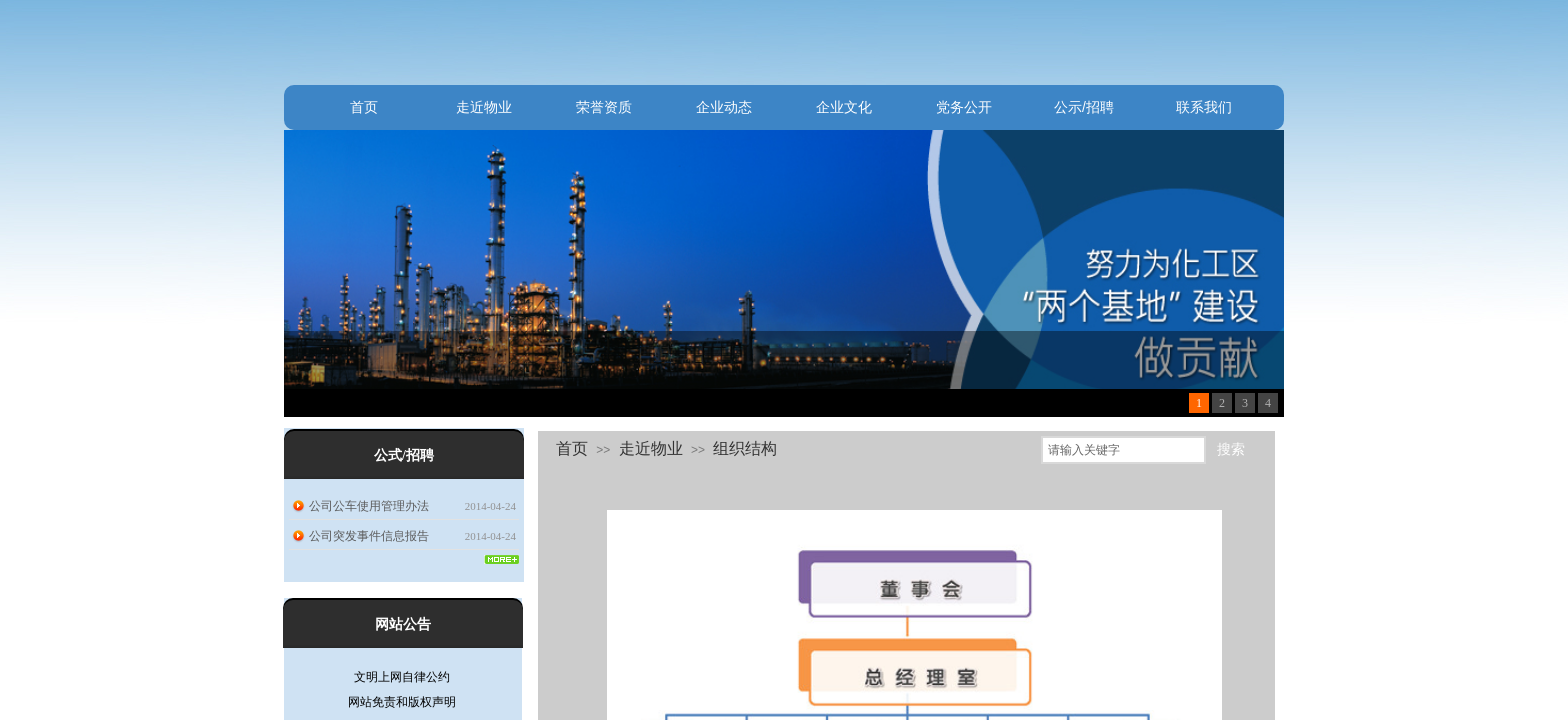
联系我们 (1204, 107)
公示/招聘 (1084, 107)
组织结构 (745, 448)
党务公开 (964, 107)
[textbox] (1123, 450)
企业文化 (844, 107)
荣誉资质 (604, 107)
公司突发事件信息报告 (369, 536)
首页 (364, 107)
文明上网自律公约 (402, 680)
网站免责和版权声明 (402, 705)
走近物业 (484, 107)
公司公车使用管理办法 (369, 506)
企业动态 (724, 107)
